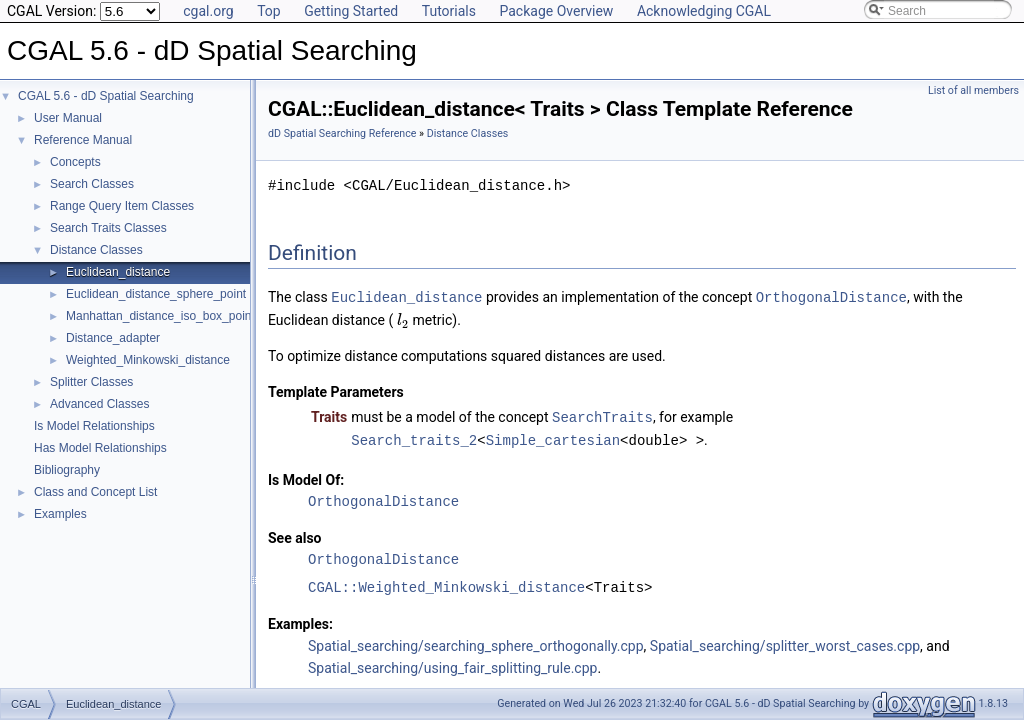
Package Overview (556, 11)
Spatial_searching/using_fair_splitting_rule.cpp (452, 665)
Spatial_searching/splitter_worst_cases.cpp (785, 643)
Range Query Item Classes (122, 206)
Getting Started (351, 11)
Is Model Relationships (94, 426)
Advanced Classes (99, 404)
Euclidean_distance (118, 272)
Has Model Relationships (100, 448)
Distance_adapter (113, 338)
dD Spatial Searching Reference (342, 133)
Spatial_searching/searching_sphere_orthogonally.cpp (476, 643)
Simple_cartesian (553, 437)
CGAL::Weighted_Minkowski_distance (446, 584)
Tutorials (449, 11)
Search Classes (92, 184)
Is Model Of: (306, 477)
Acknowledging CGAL (704, 11)
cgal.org (208, 11)
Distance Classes (96, 250)
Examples (60, 514)
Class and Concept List (95, 492)
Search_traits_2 (414, 437)
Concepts (75, 162)
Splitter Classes (91, 382)
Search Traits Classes (108, 228)
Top (269, 11)
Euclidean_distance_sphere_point (156, 294)
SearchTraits (602, 415)
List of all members (973, 90)
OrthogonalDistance (831, 296)
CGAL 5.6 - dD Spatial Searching (106, 96)
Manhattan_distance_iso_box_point (160, 316)
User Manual (68, 118)
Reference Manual (83, 140)
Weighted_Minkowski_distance (148, 360)
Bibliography (67, 470)
